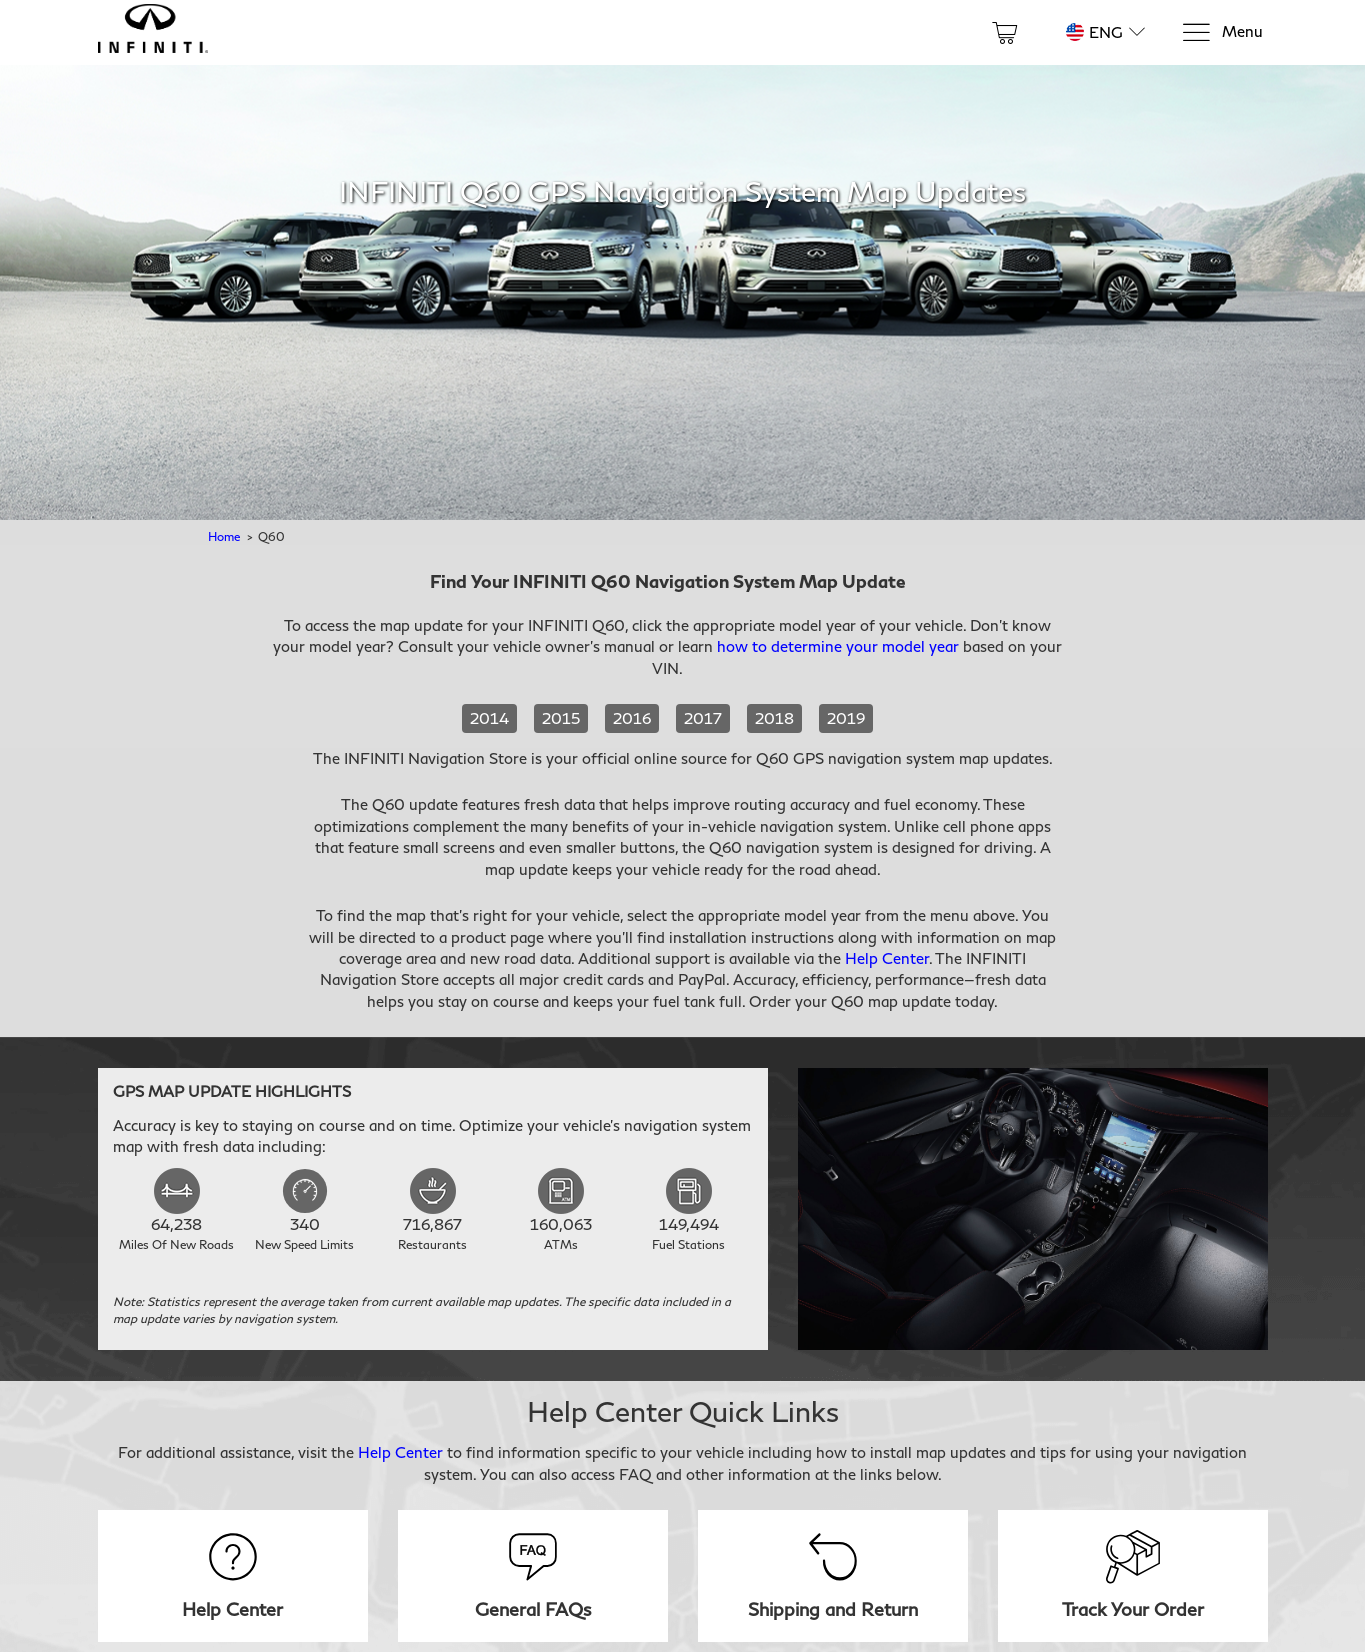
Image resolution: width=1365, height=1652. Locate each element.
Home (224, 536)
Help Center (887, 958)
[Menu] (1222, 32)
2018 (774, 718)
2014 (489, 718)
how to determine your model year (838, 646)
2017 (703, 718)
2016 (632, 718)
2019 (846, 718)
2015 (561, 718)
